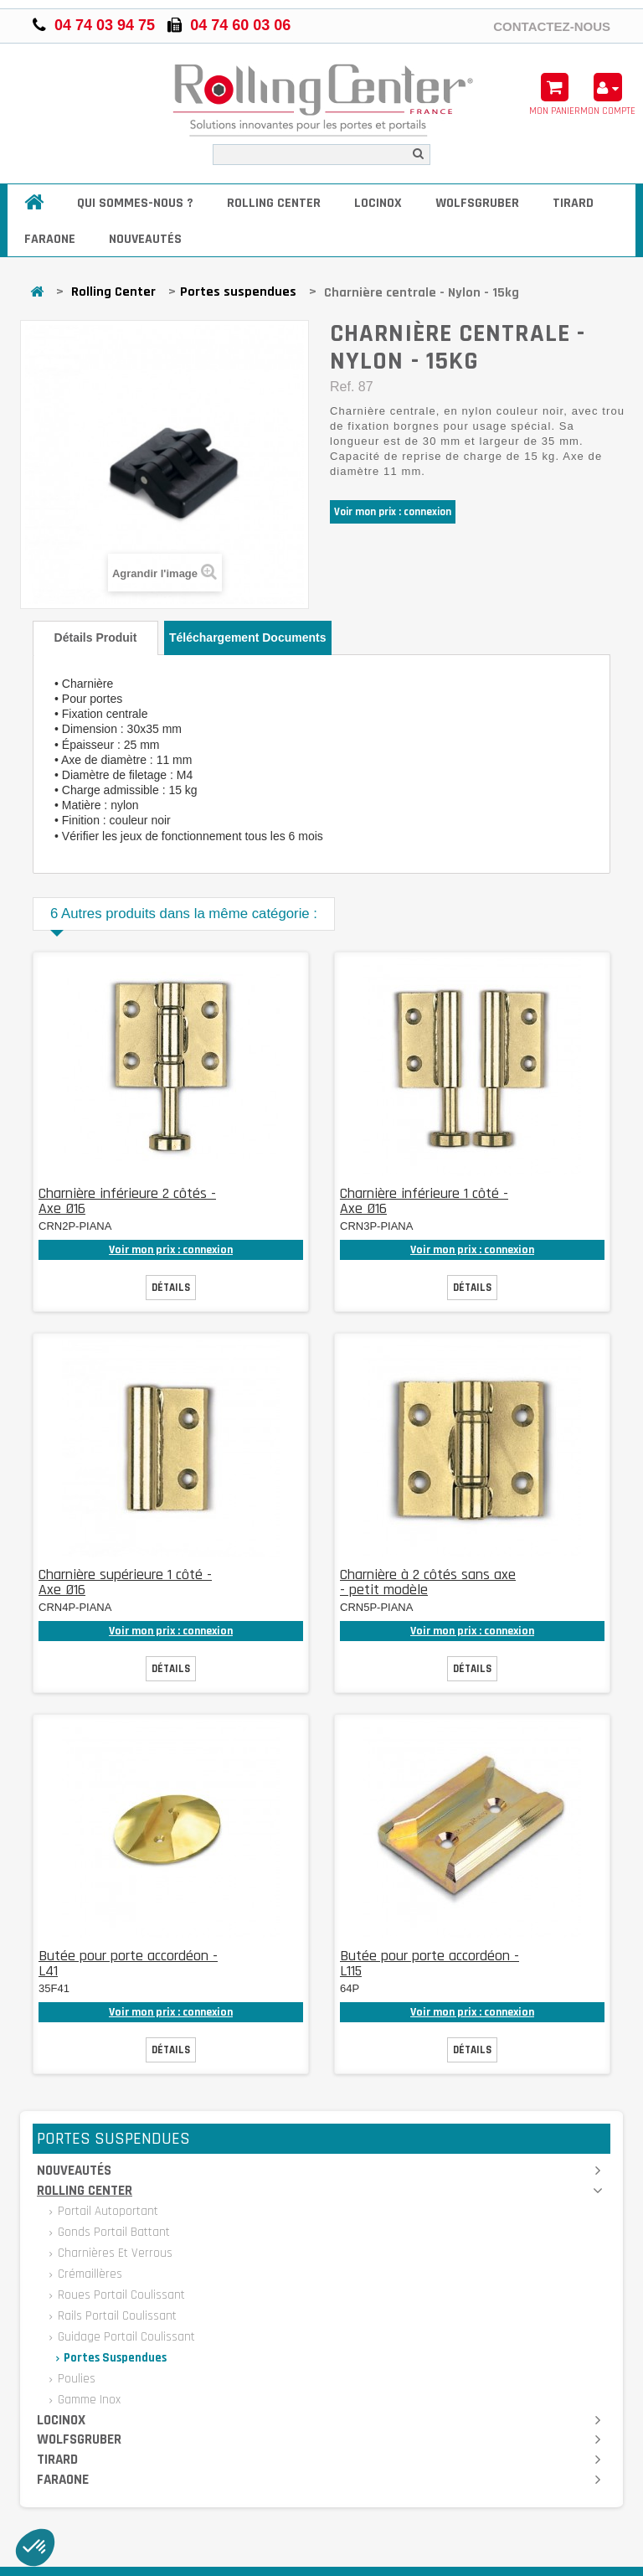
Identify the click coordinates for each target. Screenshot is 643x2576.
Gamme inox (87, 2400)
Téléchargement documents (248, 637)
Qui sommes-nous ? (135, 203)
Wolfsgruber (477, 203)
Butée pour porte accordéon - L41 (128, 1963)
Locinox (378, 203)
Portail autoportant (106, 2211)
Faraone (49, 239)
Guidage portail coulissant (124, 2337)
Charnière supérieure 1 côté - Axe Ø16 (125, 1582)
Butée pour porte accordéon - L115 (429, 1963)
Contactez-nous (551, 26)
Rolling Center (274, 203)
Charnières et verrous (113, 2253)
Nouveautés (145, 239)
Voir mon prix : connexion (392, 512)
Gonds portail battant (112, 2232)
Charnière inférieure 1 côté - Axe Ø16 (424, 1201)
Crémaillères (88, 2274)
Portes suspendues (238, 292)
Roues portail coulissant (119, 2295)
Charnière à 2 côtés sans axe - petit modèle (428, 1582)
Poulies (74, 2379)
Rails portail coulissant (115, 2316)
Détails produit (95, 637)
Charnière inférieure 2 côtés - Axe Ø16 (127, 1201)
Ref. (342, 386)
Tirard (573, 203)
